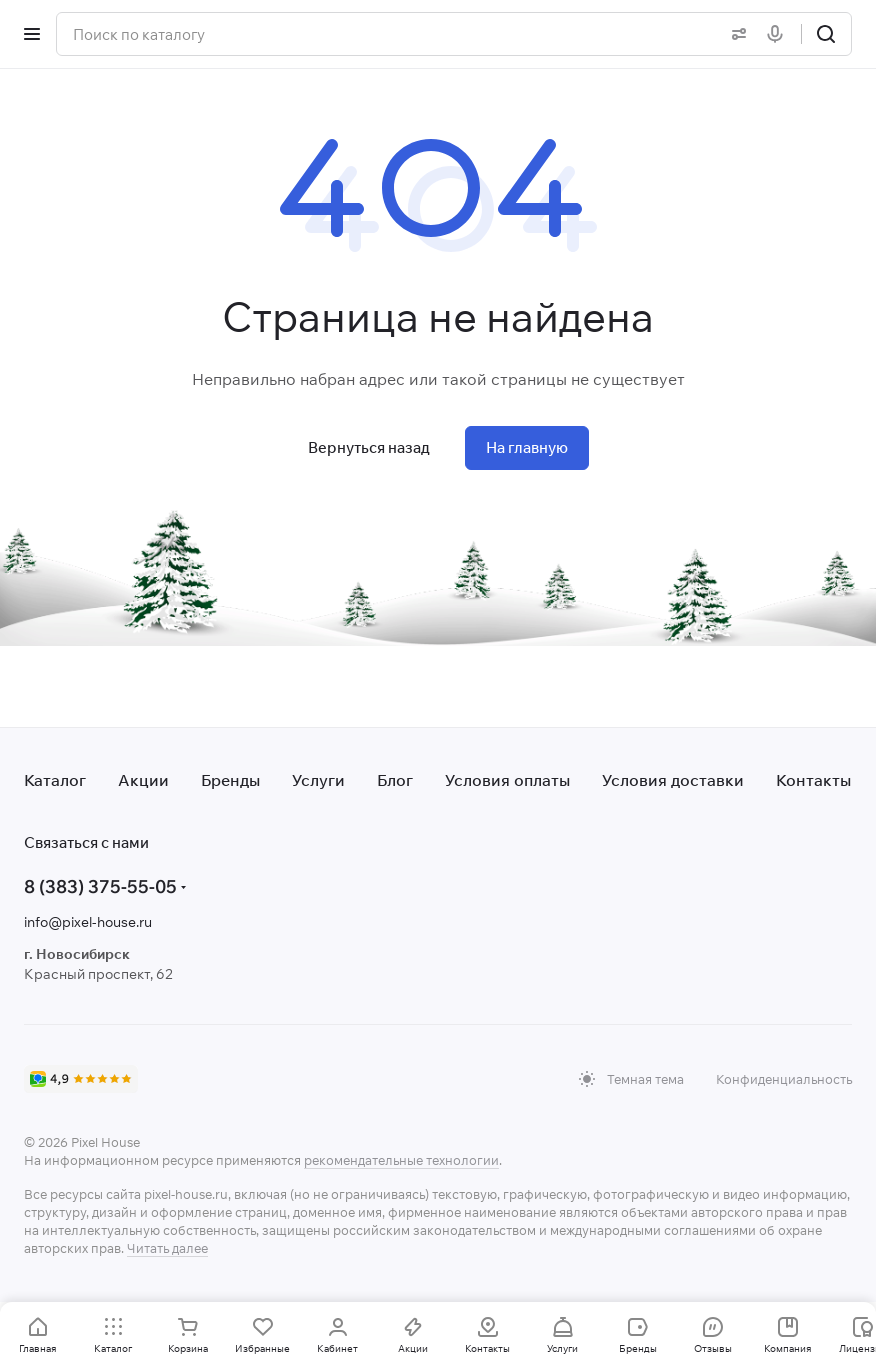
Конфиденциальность (784, 1079)
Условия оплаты (507, 780)
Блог (395, 780)
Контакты (813, 780)
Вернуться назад (369, 447)
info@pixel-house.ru (88, 922)
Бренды (230, 780)
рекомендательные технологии (401, 1160)
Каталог (55, 780)
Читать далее (167, 1248)
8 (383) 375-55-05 (100, 886)
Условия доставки (673, 780)
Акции (143, 780)
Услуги (318, 780)
